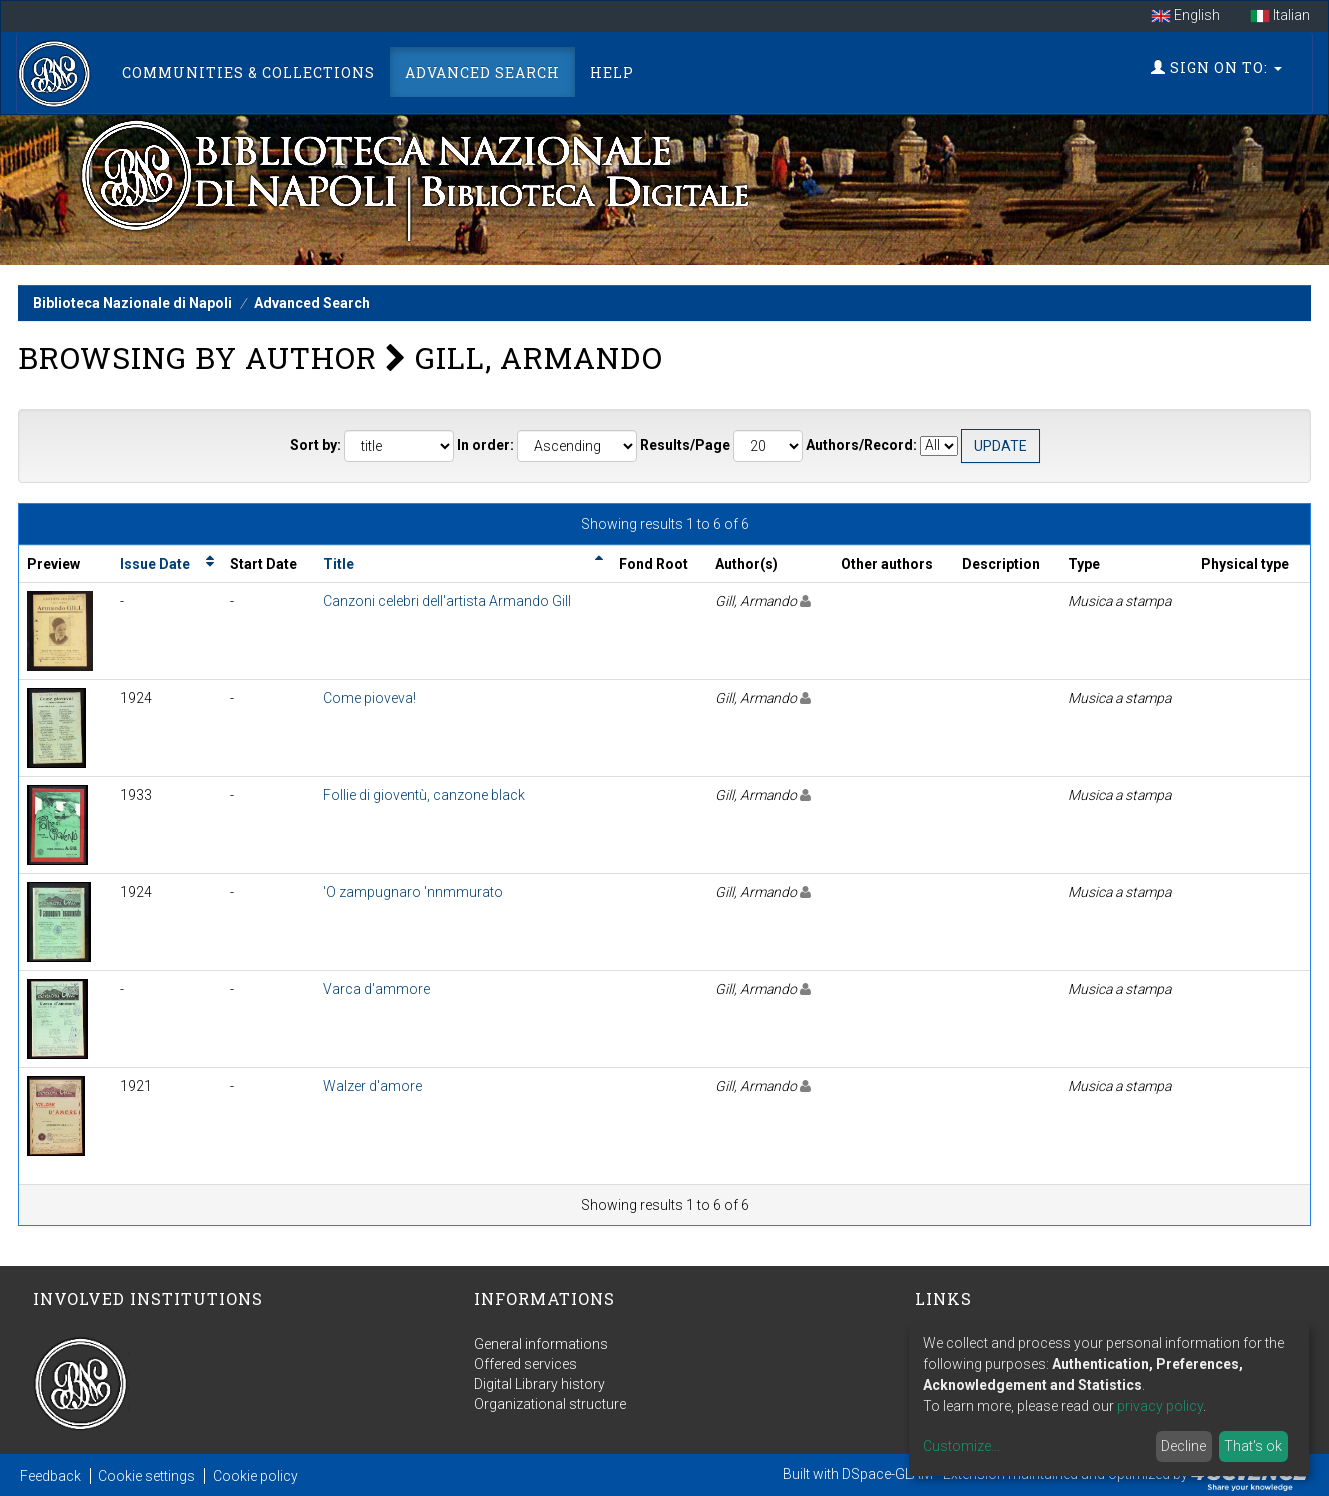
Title (338, 564)
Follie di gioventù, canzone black (424, 795)
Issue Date (155, 564)
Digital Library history (539, 1384)
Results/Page (685, 445)
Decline (1183, 1446)
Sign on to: (1216, 67)
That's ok (1253, 1446)
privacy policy (1160, 1406)
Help (612, 72)
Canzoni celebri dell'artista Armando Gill (447, 601)
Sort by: (315, 445)
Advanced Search (482, 72)
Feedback (50, 1476)
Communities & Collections (248, 72)
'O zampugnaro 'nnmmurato (413, 892)
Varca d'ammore (376, 989)
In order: (485, 445)
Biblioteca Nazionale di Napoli (132, 303)
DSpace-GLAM (887, 1474)
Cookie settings (146, 1476)
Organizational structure (550, 1404)
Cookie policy (255, 1476)
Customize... (961, 1446)
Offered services (525, 1364)
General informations (541, 1344)
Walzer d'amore (372, 1086)
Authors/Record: (861, 445)
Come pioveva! (369, 698)
